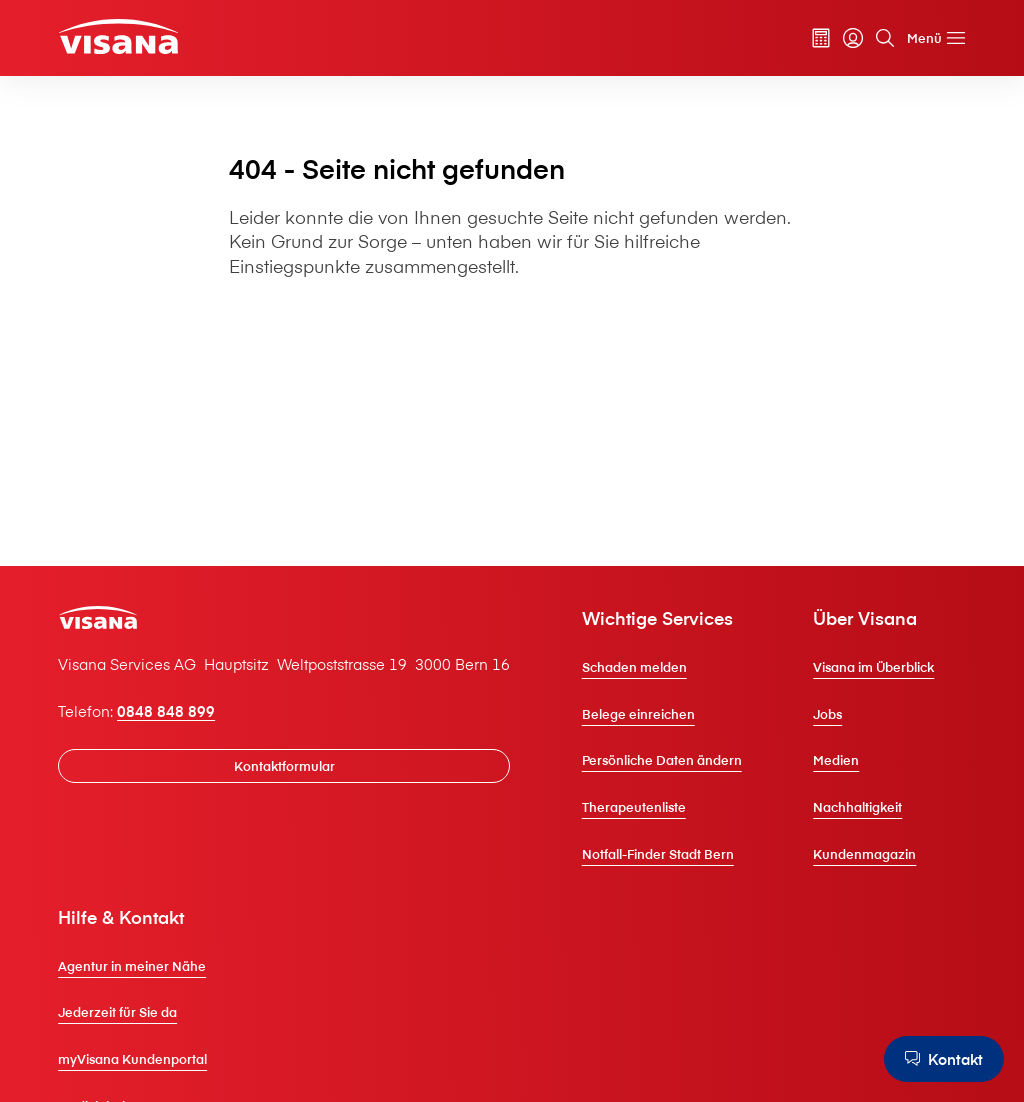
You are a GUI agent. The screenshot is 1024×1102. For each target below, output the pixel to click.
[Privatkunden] (118, 36)
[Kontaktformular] (284, 766)
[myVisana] (853, 38)
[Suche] (885, 38)
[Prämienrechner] (821, 38)
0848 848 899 (166, 711)
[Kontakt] (944, 1059)
